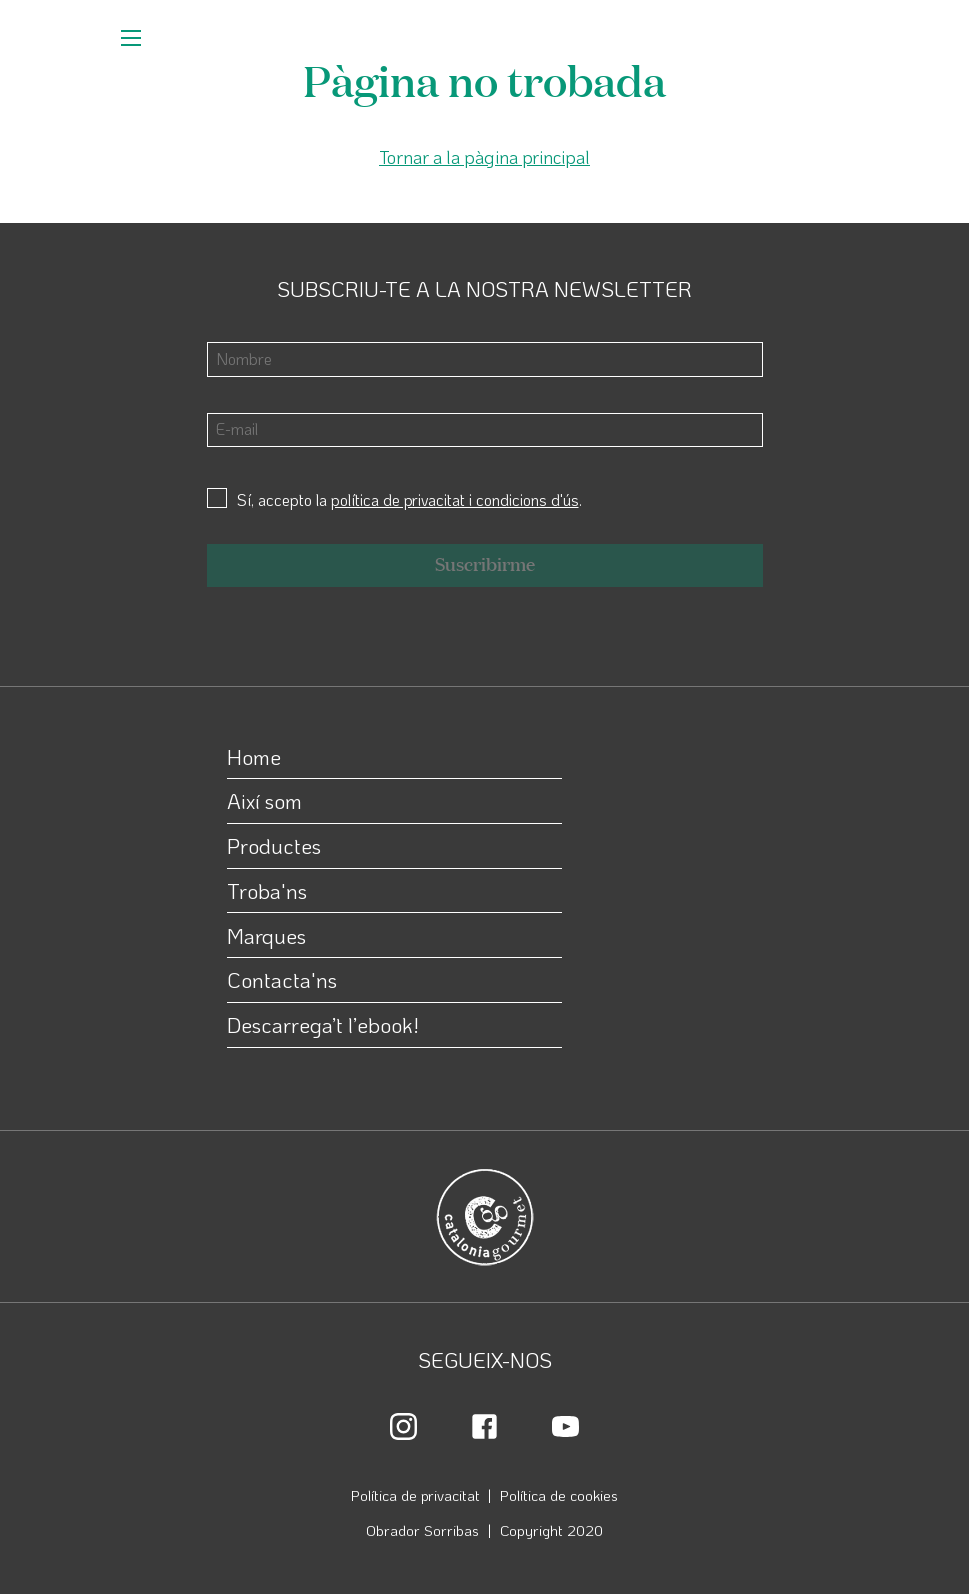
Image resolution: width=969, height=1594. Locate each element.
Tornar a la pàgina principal (484, 157)
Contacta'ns (282, 979)
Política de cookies (559, 1495)
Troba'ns (267, 890)
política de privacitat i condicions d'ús (455, 499)
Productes (274, 845)
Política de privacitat (415, 1495)
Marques (266, 935)
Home (254, 756)
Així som (264, 800)
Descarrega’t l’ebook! (323, 1024)
